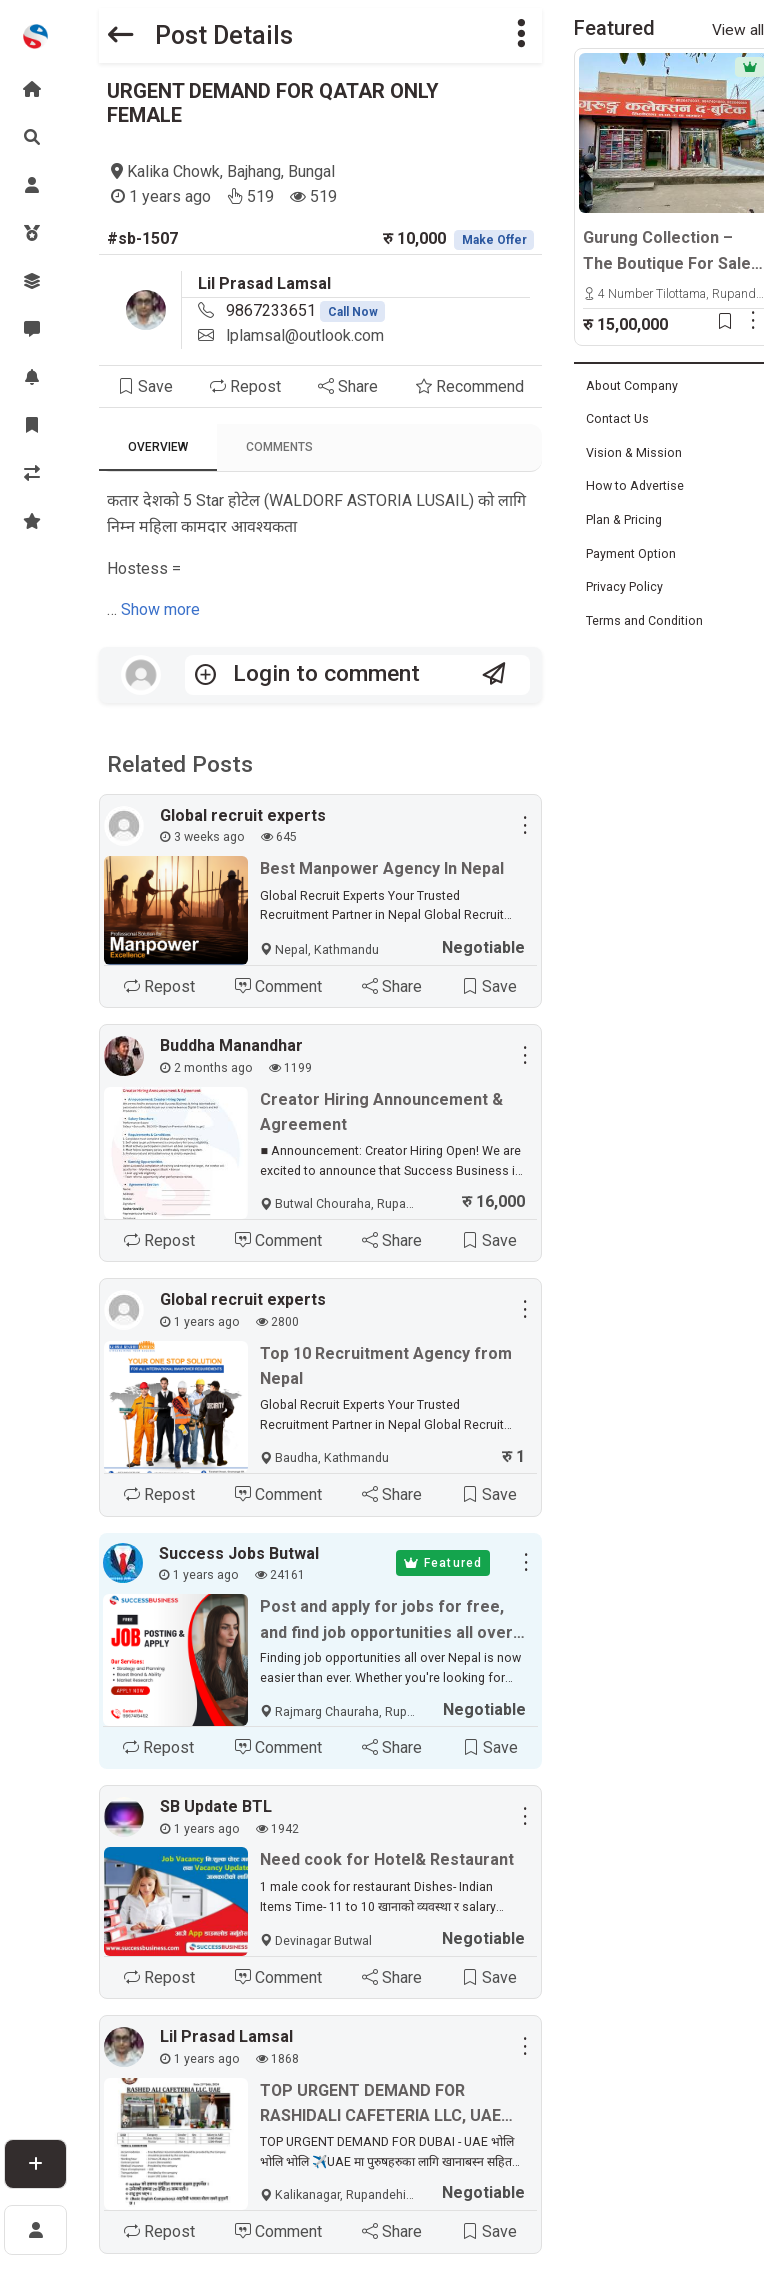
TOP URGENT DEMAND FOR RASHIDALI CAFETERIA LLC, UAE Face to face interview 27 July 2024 (380, 2106)
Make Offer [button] (494, 240)
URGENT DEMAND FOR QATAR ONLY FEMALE (273, 103)
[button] (521, 35)
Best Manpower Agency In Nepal (382, 868)
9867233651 (306, 310)
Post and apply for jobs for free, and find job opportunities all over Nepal (386, 1622)
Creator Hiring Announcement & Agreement (381, 1112)
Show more (160, 609)
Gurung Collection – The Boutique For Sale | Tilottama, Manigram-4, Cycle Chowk (671, 252)
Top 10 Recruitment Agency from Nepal (386, 1366)
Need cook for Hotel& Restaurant (387, 1860)
